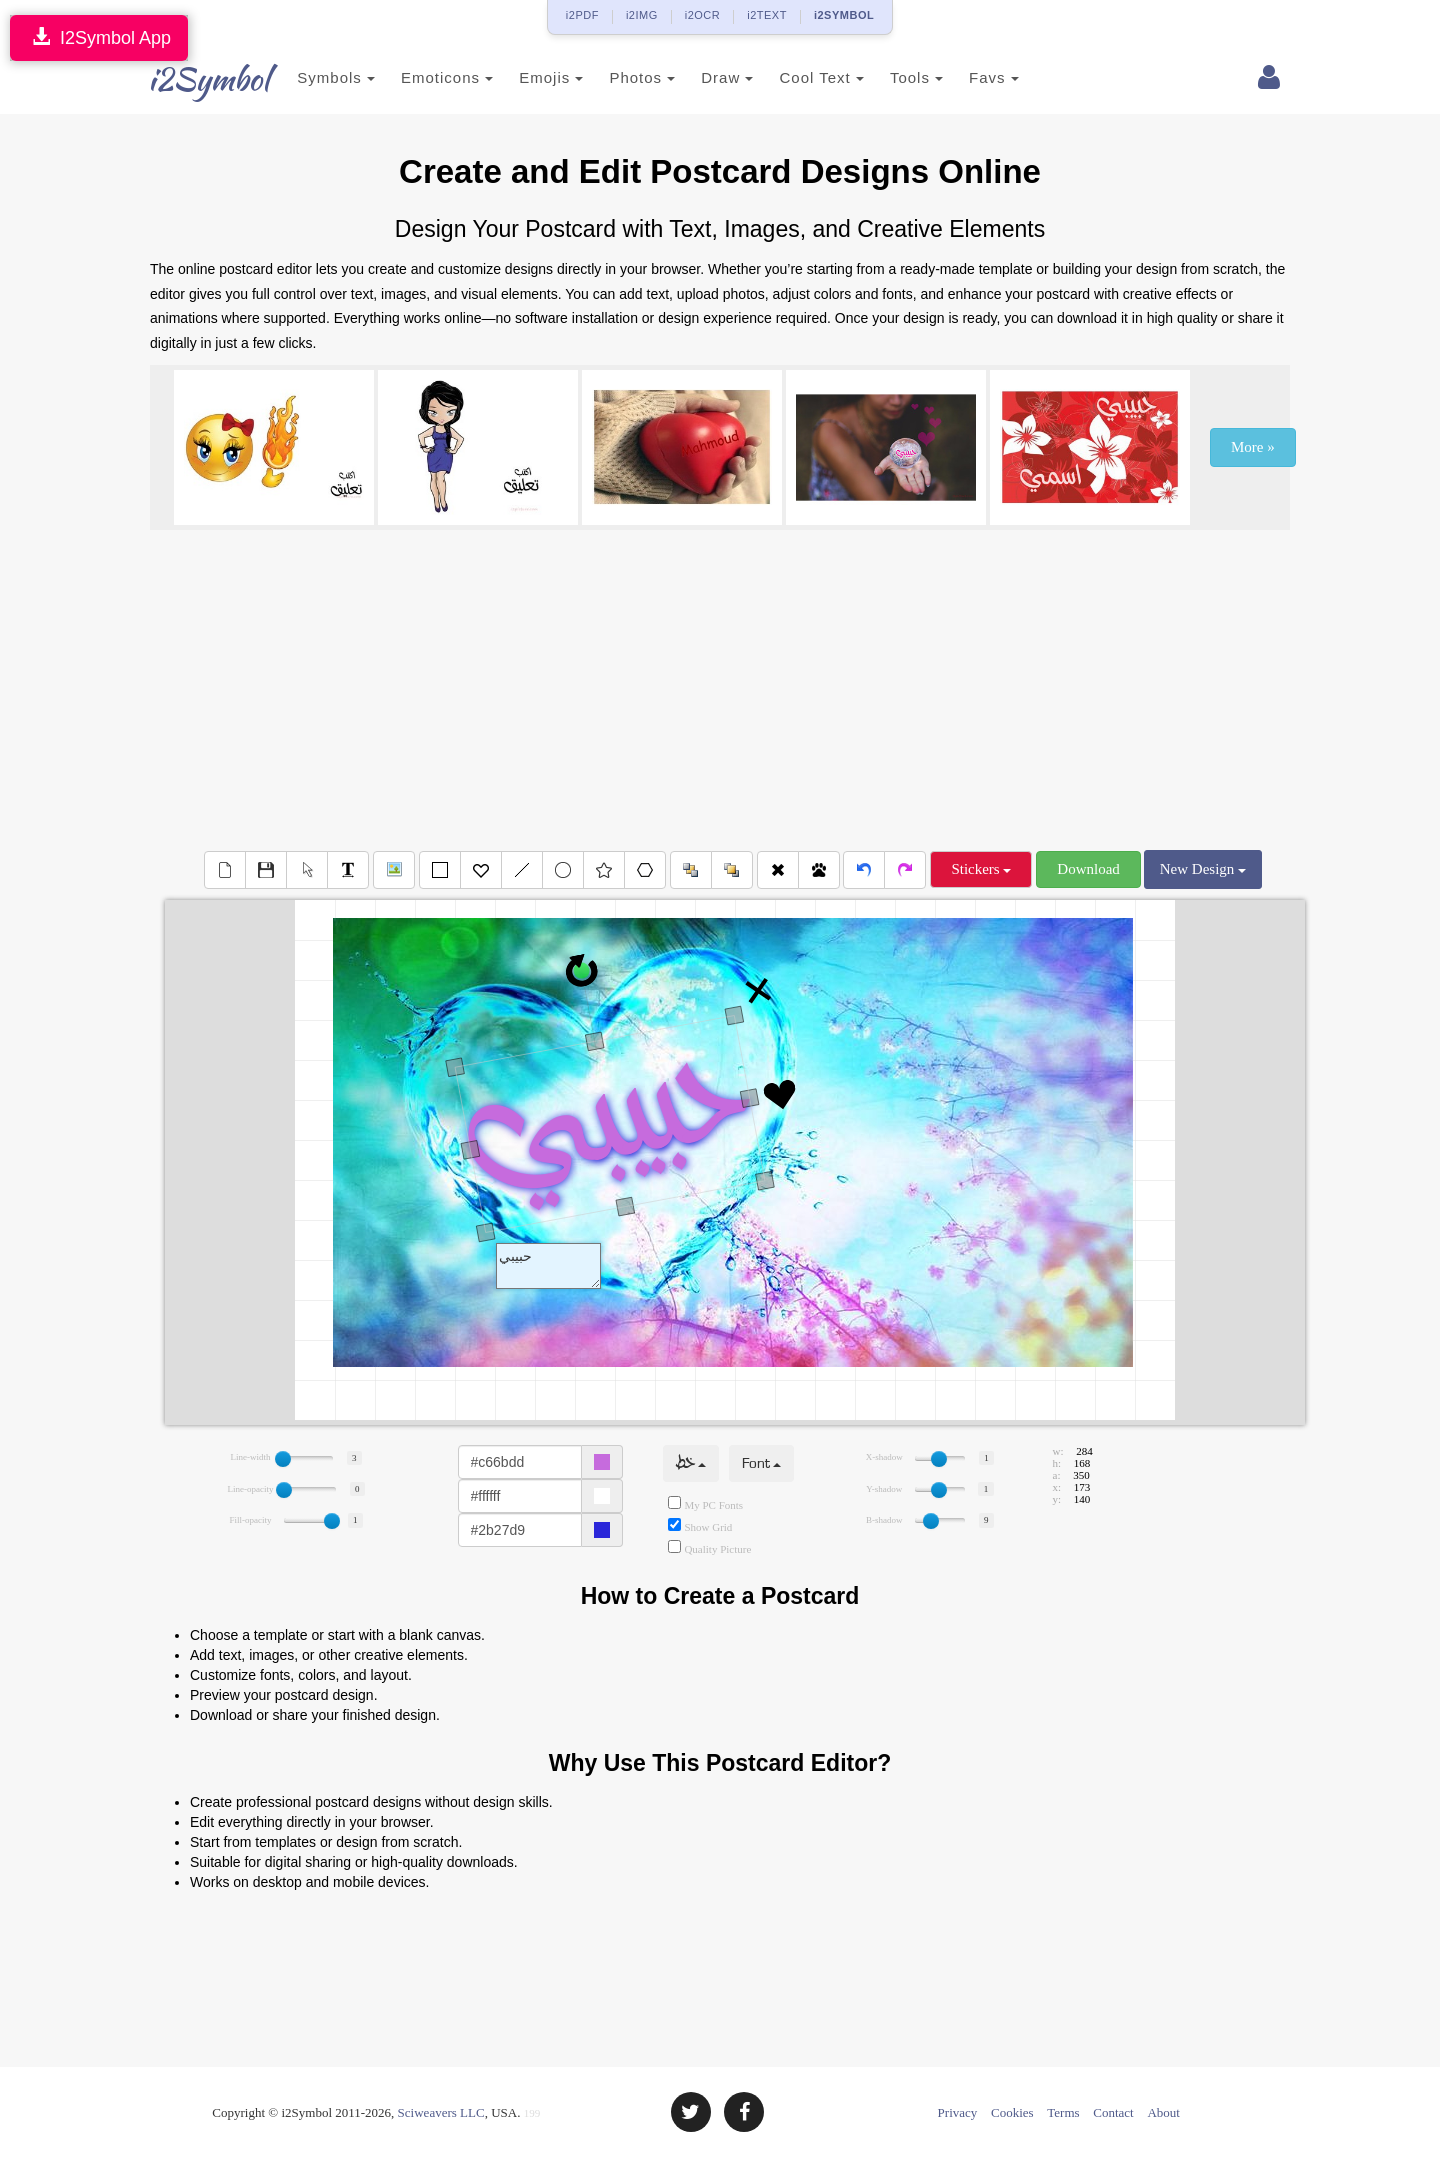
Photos (618, 77)
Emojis (527, 77)
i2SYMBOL (844, 15)
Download (1088, 869)
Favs (970, 77)
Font (761, 1463)
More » (1253, 447)
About (1163, 2112)
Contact (1113, 2112)
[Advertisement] (720, 690)
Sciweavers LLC (441, 2112)
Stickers (981, 869)
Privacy (958, 2112)
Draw (703, 77)
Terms (1063, 2112)
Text (549, 1266)
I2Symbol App (99, 37)
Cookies (1012, 2112)
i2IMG (642, 15)
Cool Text (797, 77)
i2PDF (582, 15)
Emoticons (423, 77)
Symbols (312, 77)
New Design (1203, 869)
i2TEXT (767, 15)
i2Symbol (190, 79)
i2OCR (703, 15)
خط (691, 1463)
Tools (892, 77)
